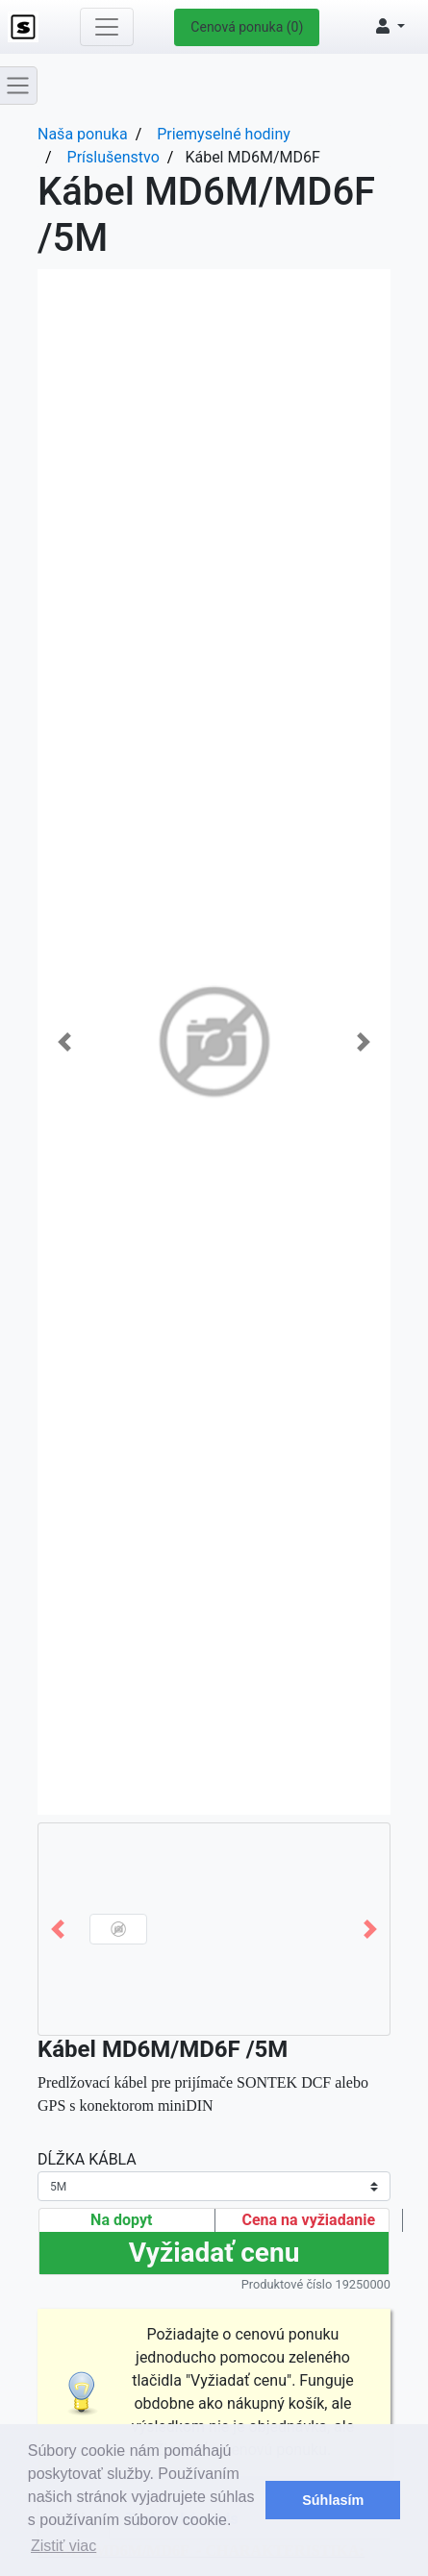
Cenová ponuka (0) (246, 27)
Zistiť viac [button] (63, 2546)
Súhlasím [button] (333, 2500)
